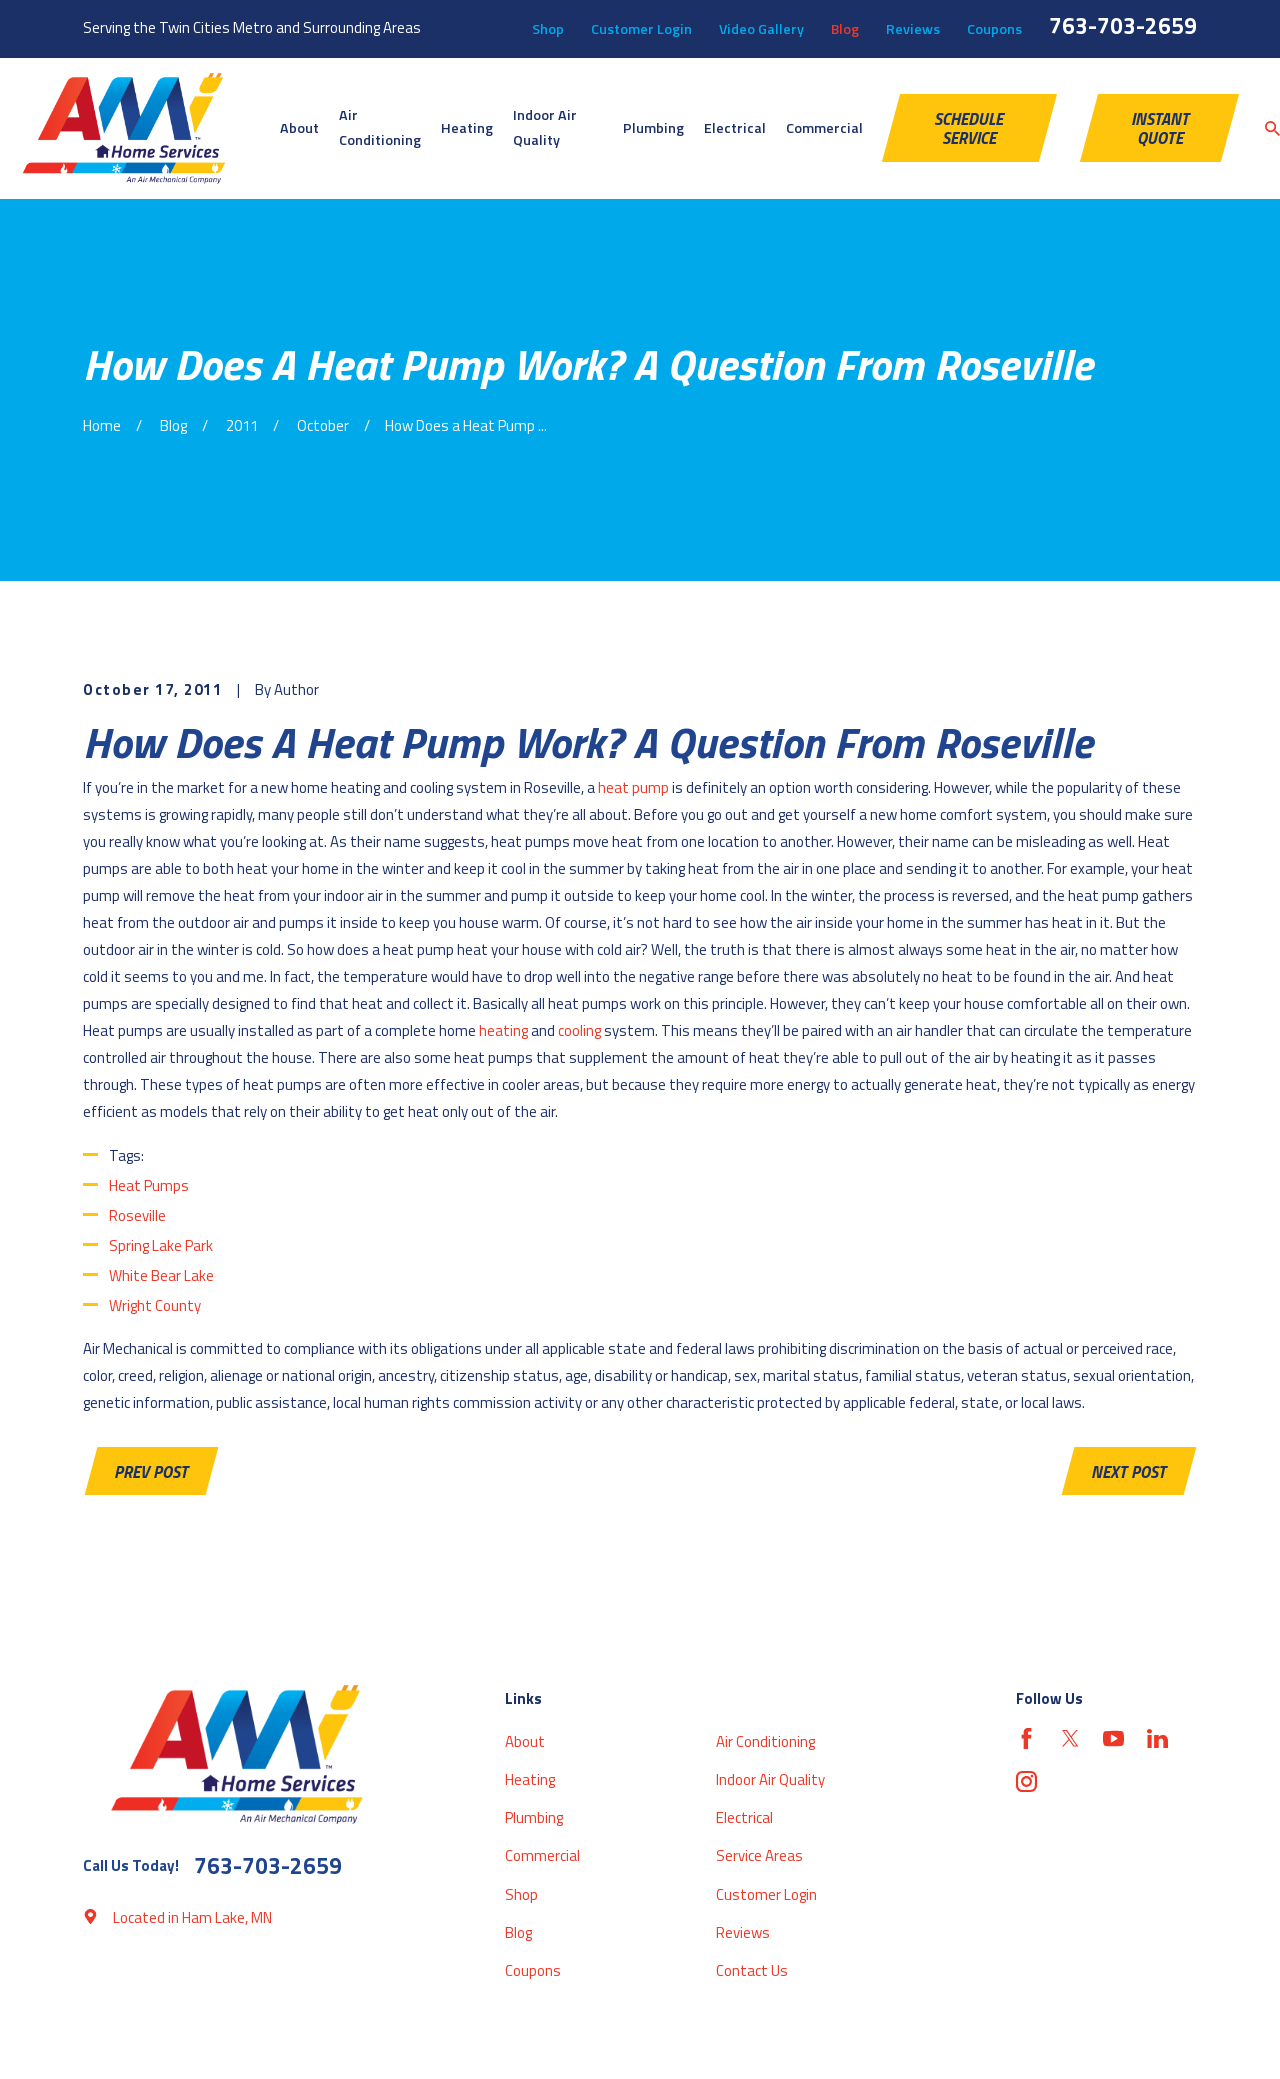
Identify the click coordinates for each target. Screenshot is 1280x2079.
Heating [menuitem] (467, 128)
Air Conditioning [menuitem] (380, 128)
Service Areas (759, 1855)
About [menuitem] (299, 128)
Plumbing (534, 1817)
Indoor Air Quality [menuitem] (545, 128)
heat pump (633, 787)
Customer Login (641, 29)
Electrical (744, 1817)
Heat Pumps (149, 1185)
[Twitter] (1070, 1738)
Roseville (137, 1215)
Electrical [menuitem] (735, 128)
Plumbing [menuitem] (653, 128)
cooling (579, 1030)
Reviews (913, 29)
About (525, 1741)
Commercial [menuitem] (824, 128)
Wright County (155, 1305)
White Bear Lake (161, 1275)
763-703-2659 (1123, 25)
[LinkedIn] (1157, 1738)
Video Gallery (761, 29)
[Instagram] (1026, 1781)
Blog (845, 29)
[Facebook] (1026, 1738)
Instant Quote (1160, 128)
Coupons (994, 29)
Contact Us (752, 1970)
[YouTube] (1113, 1738)
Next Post (1128, 1471)
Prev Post (151, 1471)
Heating (530, 1779)
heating (503, 1030)
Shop (548, 29)
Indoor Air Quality (770, 1779)
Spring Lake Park (161, 1245)
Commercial (542, 1855)
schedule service (968, 128)
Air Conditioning (765, 1741)
